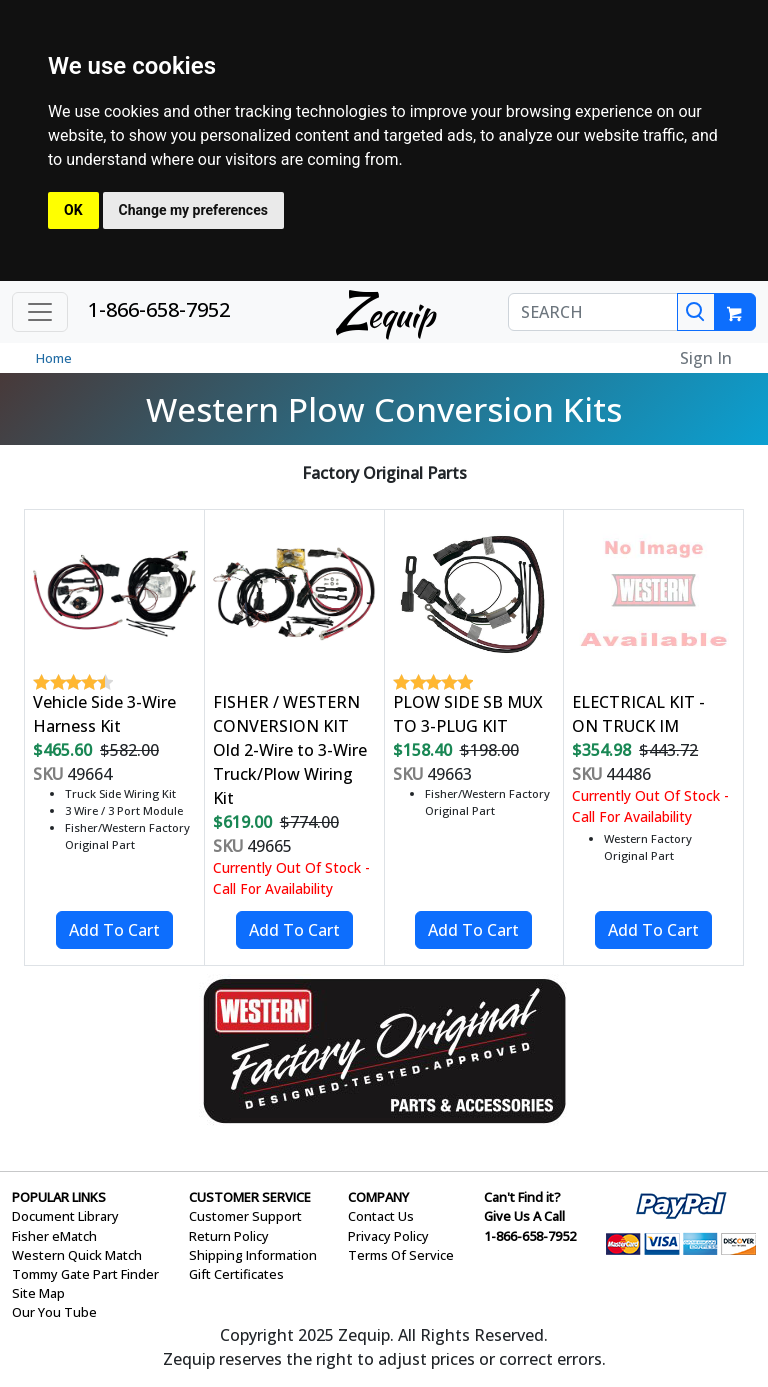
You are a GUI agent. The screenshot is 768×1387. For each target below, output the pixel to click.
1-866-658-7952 (159, 309)
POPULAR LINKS (59, 1197)
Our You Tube (54, 1312)
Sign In (706, 358)
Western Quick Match (77, 1255)
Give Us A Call (524, 1216)
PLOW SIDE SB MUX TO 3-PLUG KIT (468, 714)
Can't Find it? (522, 1197)
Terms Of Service (401, 1255)
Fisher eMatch (54, 1236)
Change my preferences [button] (193, 210)
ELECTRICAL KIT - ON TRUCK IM (638, 714)
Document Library (65, 1216)
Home (54, 358)
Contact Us (381, 1216)
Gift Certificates (236, 1274)
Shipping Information (253, 1255)
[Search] (696, 312)
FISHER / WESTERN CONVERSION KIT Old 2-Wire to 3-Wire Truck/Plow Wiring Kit (290, 750)
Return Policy (229, 1236)
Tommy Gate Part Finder (85, 1274)
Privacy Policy (388, 1236)
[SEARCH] (593, 312)
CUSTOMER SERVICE (250, 1197)
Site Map (38, 1293)
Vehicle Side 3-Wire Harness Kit (104, 714)
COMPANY (378, 1197)
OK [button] (73, 210)
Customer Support (245, 1216)
